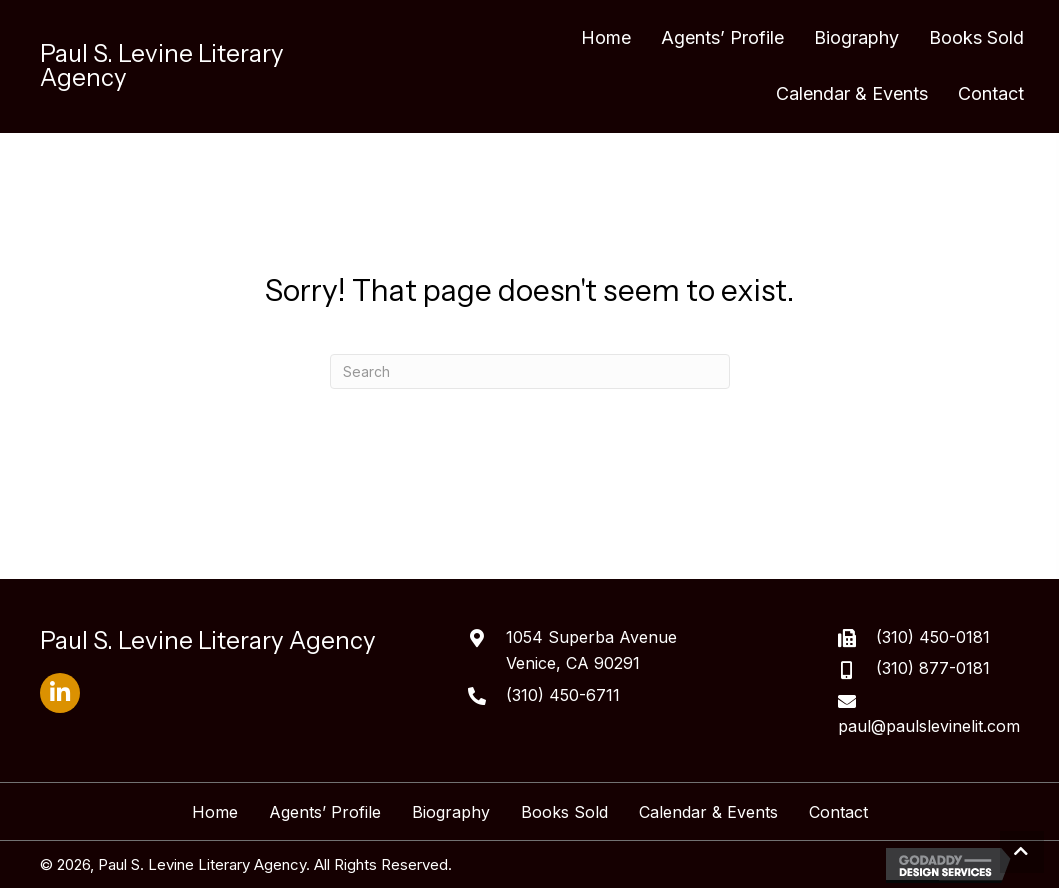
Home (215, 812)
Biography (451, 812)
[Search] (530, 371)
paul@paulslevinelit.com (929, 726)
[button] (60, 693)
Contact (838, 812)
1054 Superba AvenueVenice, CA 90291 (591, 650)
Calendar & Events (708, 812)
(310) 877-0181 (933, 668)
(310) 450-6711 (563, 695)
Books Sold (564, 812)
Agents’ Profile (325, 812)
